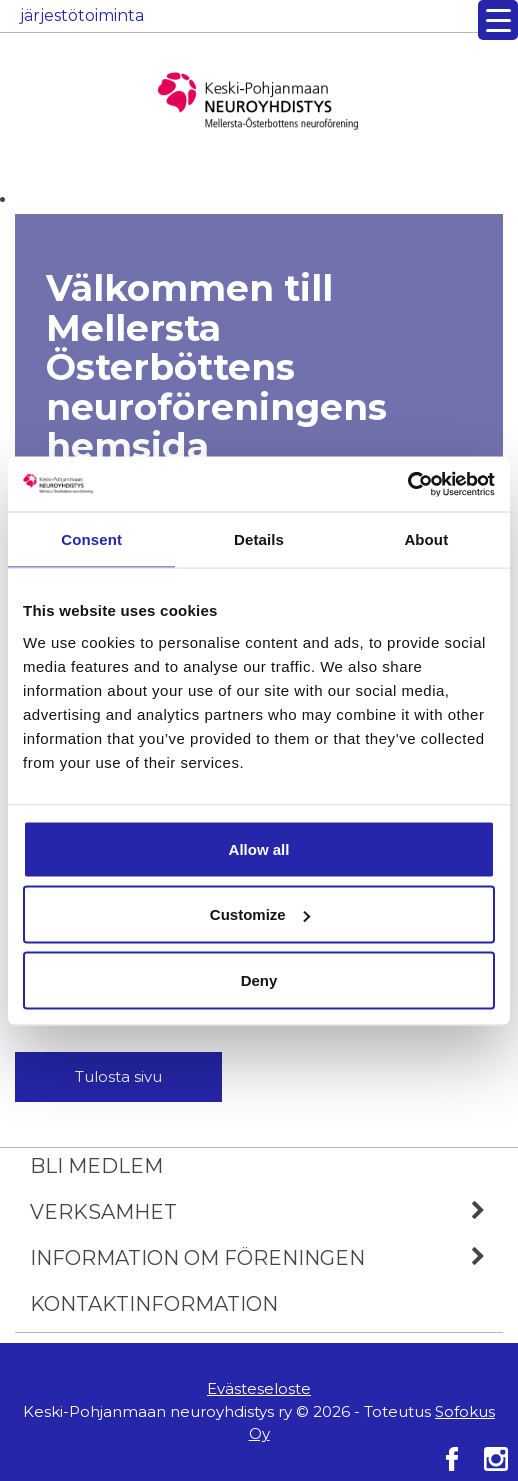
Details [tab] (259, 539)
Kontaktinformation (154, 1304)
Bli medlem (96, 1166)
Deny (259, 979)
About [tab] (426, 539)
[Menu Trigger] (498, 20)
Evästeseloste (259, 1388)
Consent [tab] (91, 539)
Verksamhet (266, 1212)
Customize (260, 914)
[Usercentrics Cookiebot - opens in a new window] (407, 484)
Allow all (259, 848)
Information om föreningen (266, 1258)
